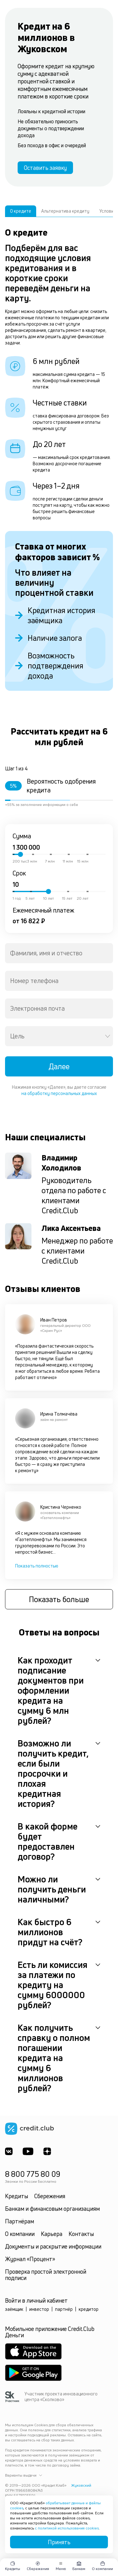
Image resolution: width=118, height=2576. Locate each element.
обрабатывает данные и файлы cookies (55, 2505)
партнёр (64, 2309)
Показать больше (59, 1599)
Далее (59, 1066)
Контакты (81, 2234)
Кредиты (16, 2196)
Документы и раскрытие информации (53, 2246)
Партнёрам (19, 2221)
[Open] (107, 1036)
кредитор (88, 2309)
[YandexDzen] (47, 2151)
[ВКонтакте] (9, 2151)
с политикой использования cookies (67, 2528)
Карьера (51, 2234)
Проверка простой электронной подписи (45, 2275)
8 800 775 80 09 (32, 2174)
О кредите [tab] (20, 211)
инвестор (39, 2309)
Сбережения (49, 2196)
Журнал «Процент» (30, 2259)
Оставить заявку (45, 167)
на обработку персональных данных (59, 1093)
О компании (20, 2234)
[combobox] (59, 953)
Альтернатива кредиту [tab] (65, 211)
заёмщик (14, 2309)
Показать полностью (36, 1566)
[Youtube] (28, 2151)
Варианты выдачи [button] (23, 2475)
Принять (59, 2542)
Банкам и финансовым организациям (52, 2208)
